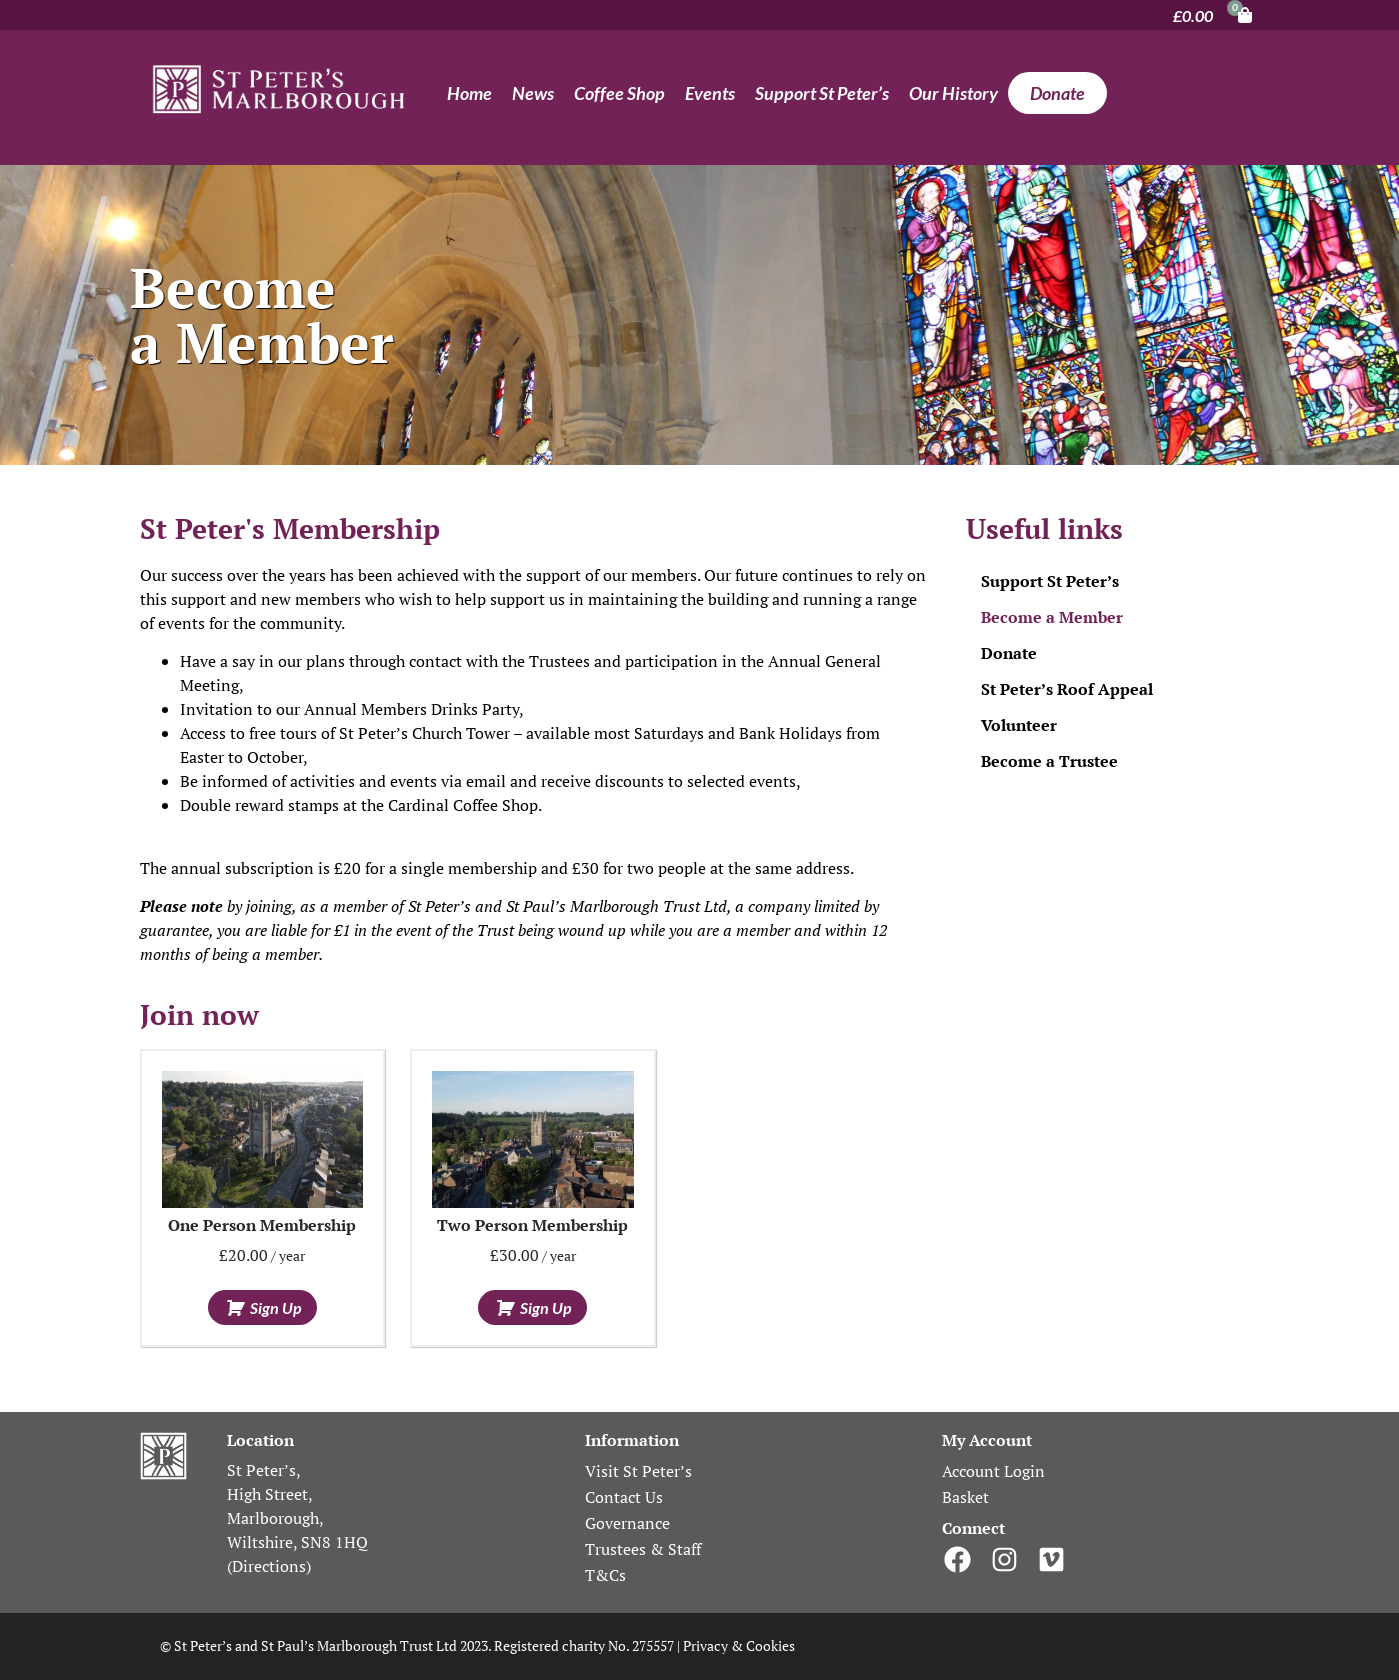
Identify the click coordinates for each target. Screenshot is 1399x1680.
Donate (1057, 93)
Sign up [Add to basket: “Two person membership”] (545, 1307)
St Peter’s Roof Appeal (1067, 689)
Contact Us (624, 1497)
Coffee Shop (619, 93)
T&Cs (605, 1575)
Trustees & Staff (643, 1549)
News (533, 93)
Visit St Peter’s (638, 1471)
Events (710, 93)
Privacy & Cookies (740, 1645)
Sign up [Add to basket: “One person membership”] (275, 1307)
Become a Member (1052, 617)
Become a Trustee (1049, 761)
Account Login (993, 1471)
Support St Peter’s (822, 93)
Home (469, 93)
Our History (953, 93)
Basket (965, 1497)
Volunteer (1019, 725)
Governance (627, 1523)
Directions (269, 1566)
